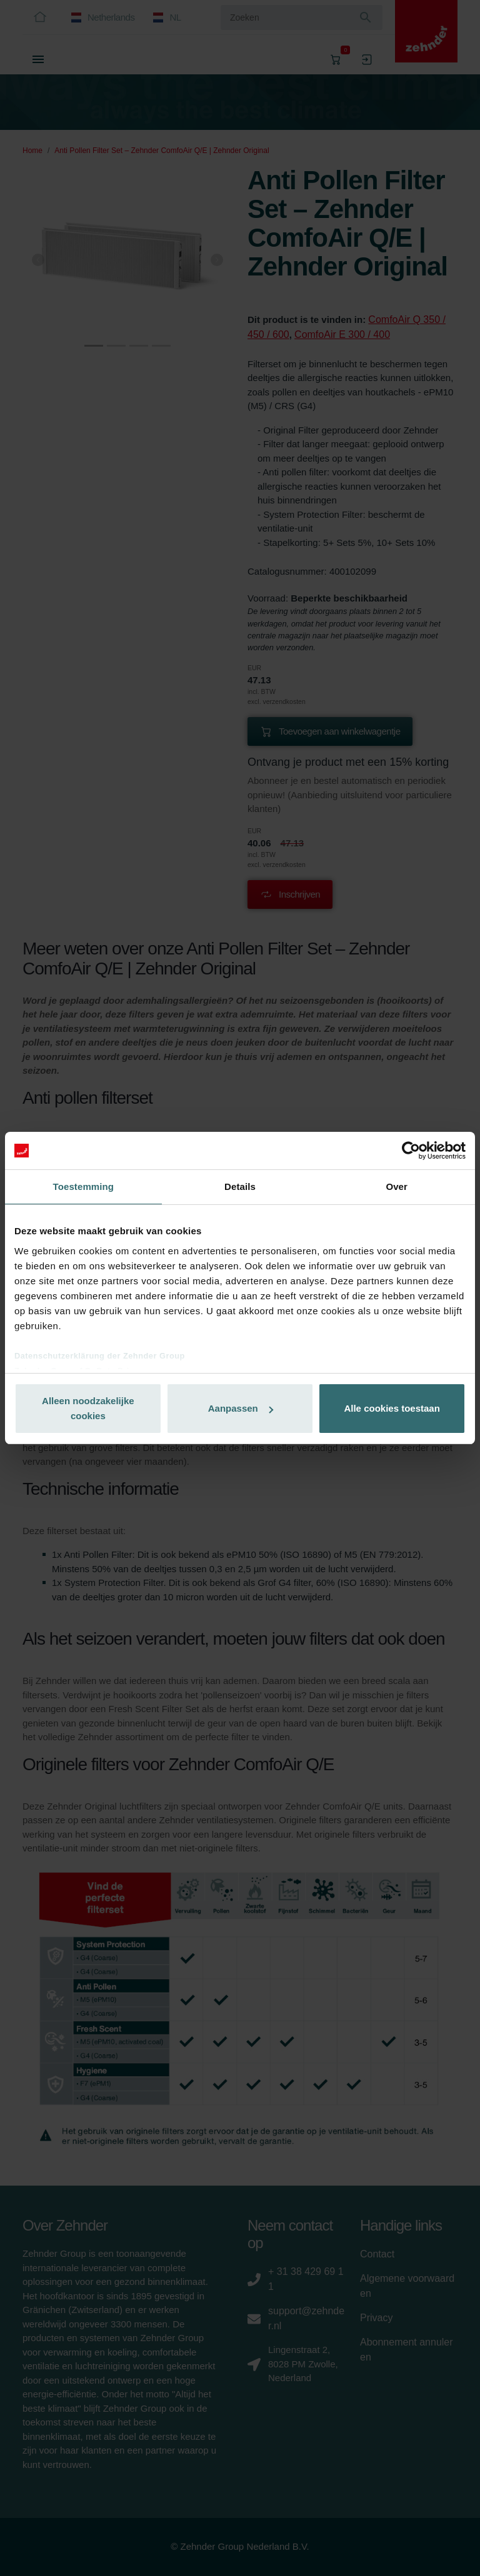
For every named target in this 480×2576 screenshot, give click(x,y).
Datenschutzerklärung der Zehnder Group (99, 1355)
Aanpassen (240, 1408)
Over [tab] (397, 1186)
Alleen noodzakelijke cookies (88, 1408)
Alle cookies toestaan (391, 1408)
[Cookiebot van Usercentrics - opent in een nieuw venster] (411, 1150)
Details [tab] (240, 1186)
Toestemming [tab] (83, 1186)
